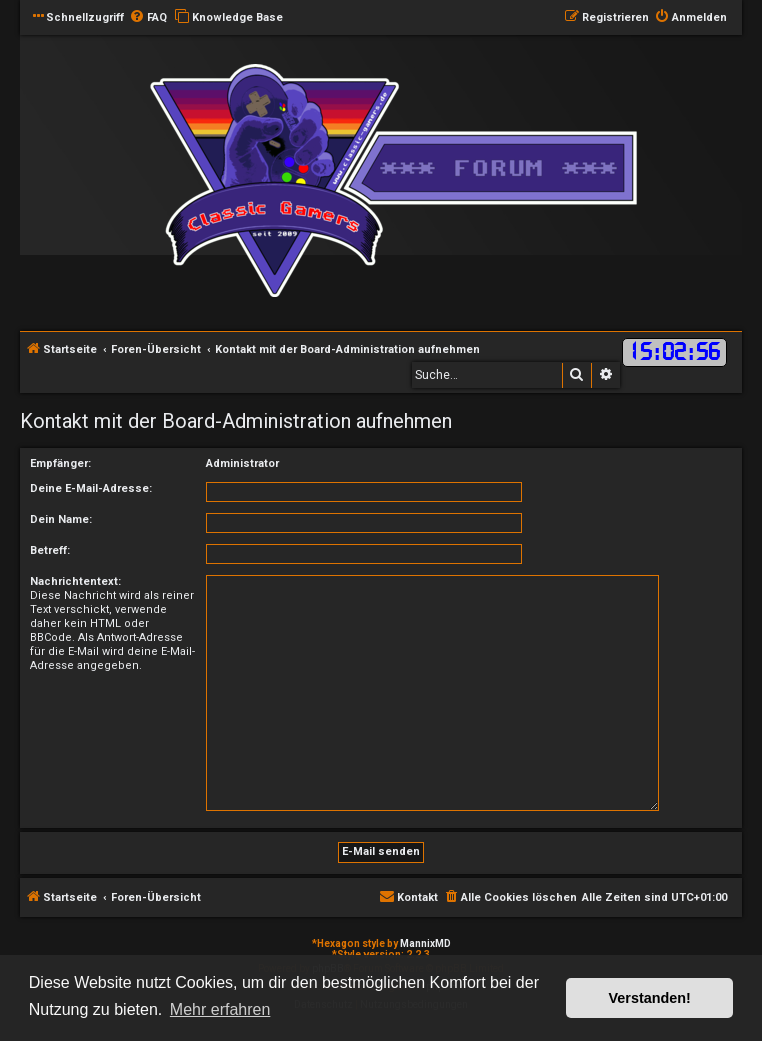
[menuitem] (148, 18)
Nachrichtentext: (75, 581)
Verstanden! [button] (650, 998)
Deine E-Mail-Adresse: (91, 488)
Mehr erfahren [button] (220, 1009)
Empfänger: (60, 463)
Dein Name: (61, 519)
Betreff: (50, 550)
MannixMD (425, 943)
